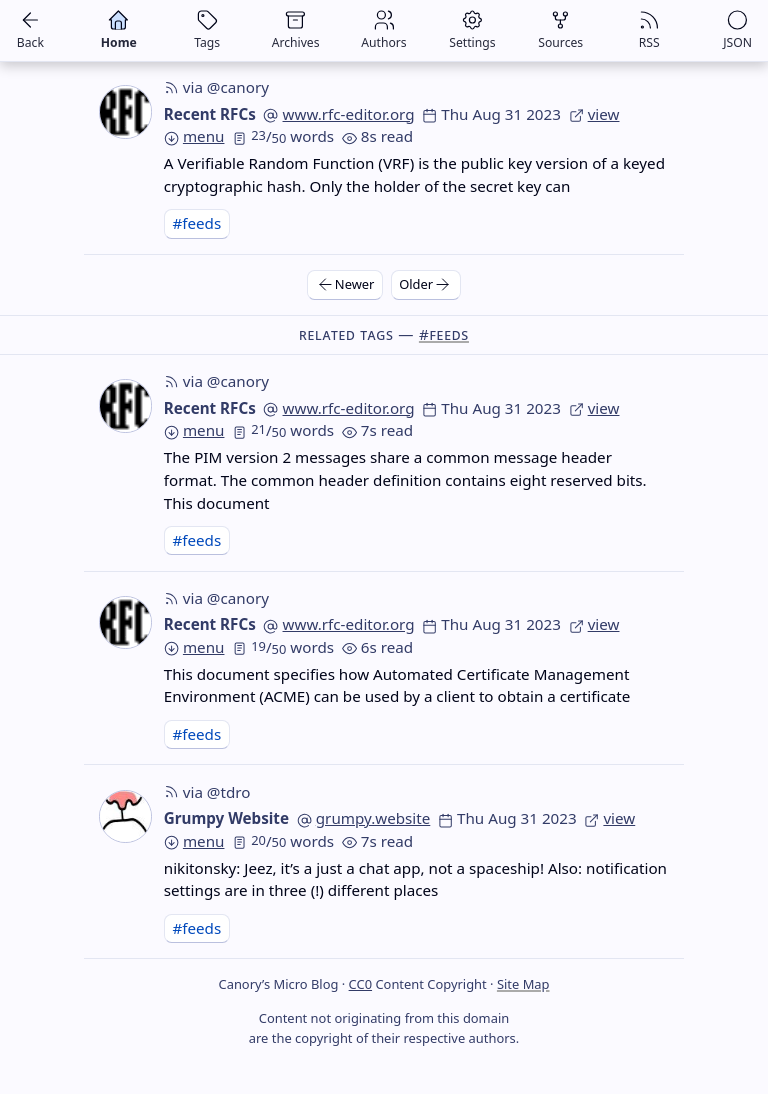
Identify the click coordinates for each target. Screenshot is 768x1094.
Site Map (523, 984)
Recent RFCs (210, 114)
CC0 (360, 984)
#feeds (196, 223)
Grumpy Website (226, 818)
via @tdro (207, 792)
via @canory (216, 87)
